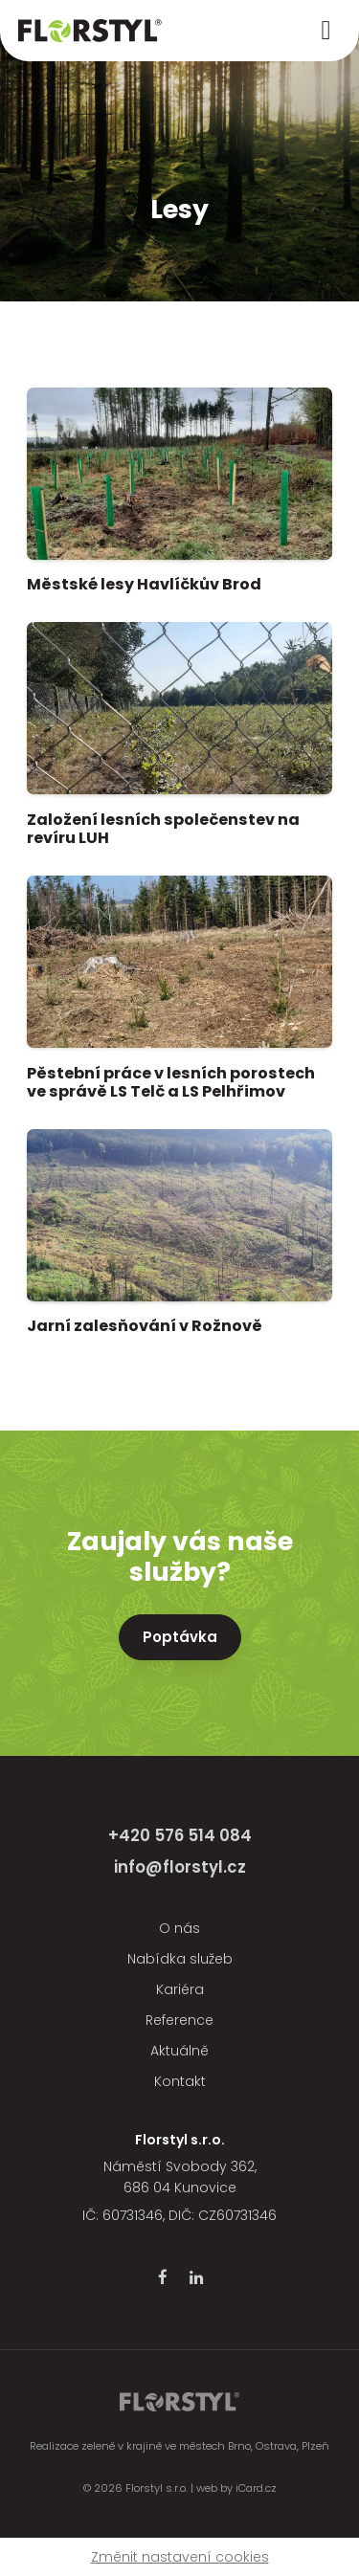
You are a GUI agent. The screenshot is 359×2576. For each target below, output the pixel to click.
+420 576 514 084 (180, 1835)
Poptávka (180, 1637)
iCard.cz (256, 2488)
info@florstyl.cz (180, 1866)
